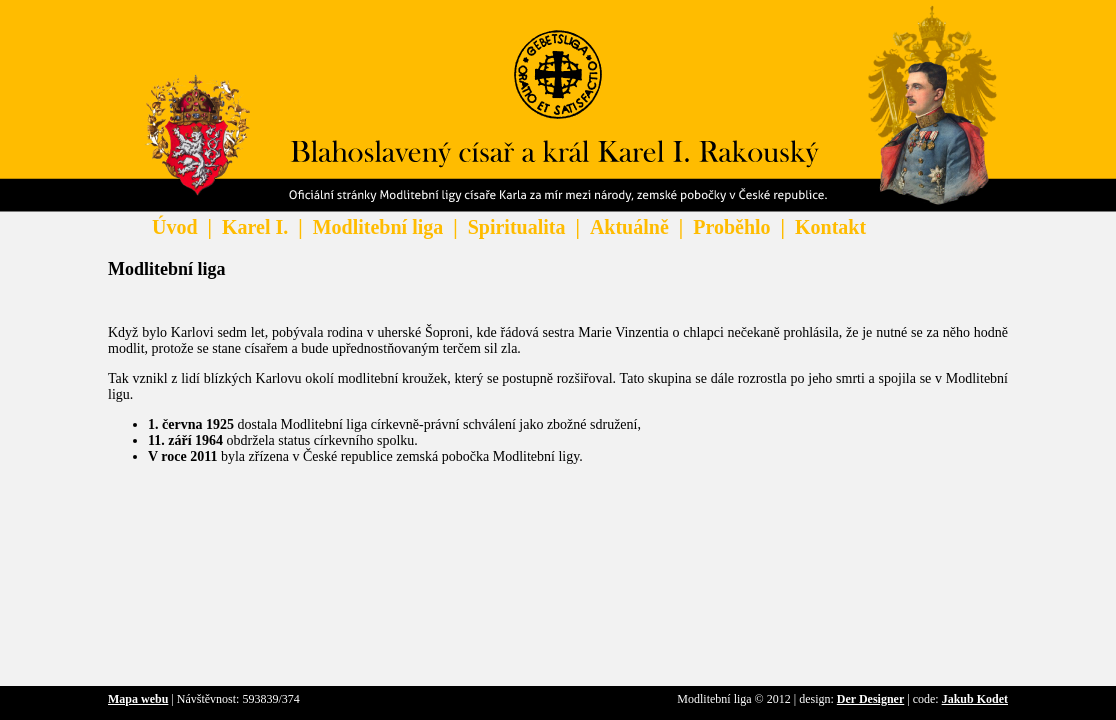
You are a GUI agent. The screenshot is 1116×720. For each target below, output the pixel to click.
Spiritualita (517, 227)
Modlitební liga (378, 227)
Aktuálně (629, 227)
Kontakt (830, 227)
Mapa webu (138, 699)
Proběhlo (731, 227)
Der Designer (870, 699)
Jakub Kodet (975, 699)
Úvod (175, 227)
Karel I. (255, 227)
